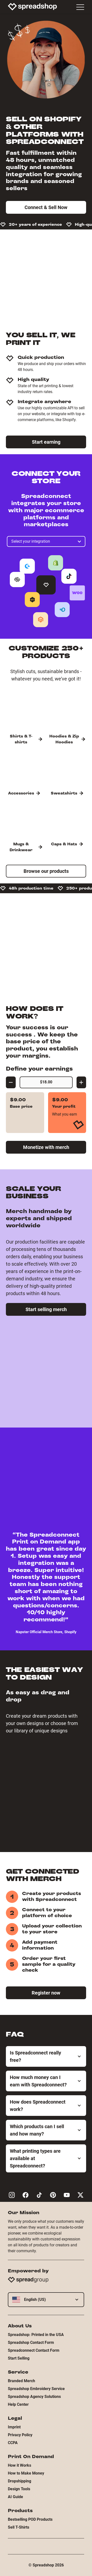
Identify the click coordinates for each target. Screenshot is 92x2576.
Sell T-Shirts (18, 2527)
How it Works (19, 2465)
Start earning (46, 442)
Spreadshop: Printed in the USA (36, 2334)
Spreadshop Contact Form (31, 2342)
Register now (46, 1993)
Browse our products (46, 871)
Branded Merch (21, 2380)
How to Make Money (26, 2473)
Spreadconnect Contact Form (33, 2350)
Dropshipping (19, 2481)
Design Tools (19, 2489)
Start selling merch (46, 1309)
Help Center (18, 2404)
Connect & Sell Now (46, 207)
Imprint (14, 2427)
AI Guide (15, 2496)
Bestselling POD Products (30, 2519)
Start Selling (18, 2358)
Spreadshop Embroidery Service (36, 2388)
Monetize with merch (46, 1147)
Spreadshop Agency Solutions (34, 2396)
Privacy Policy (20, 2435)
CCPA (13, 2442)
